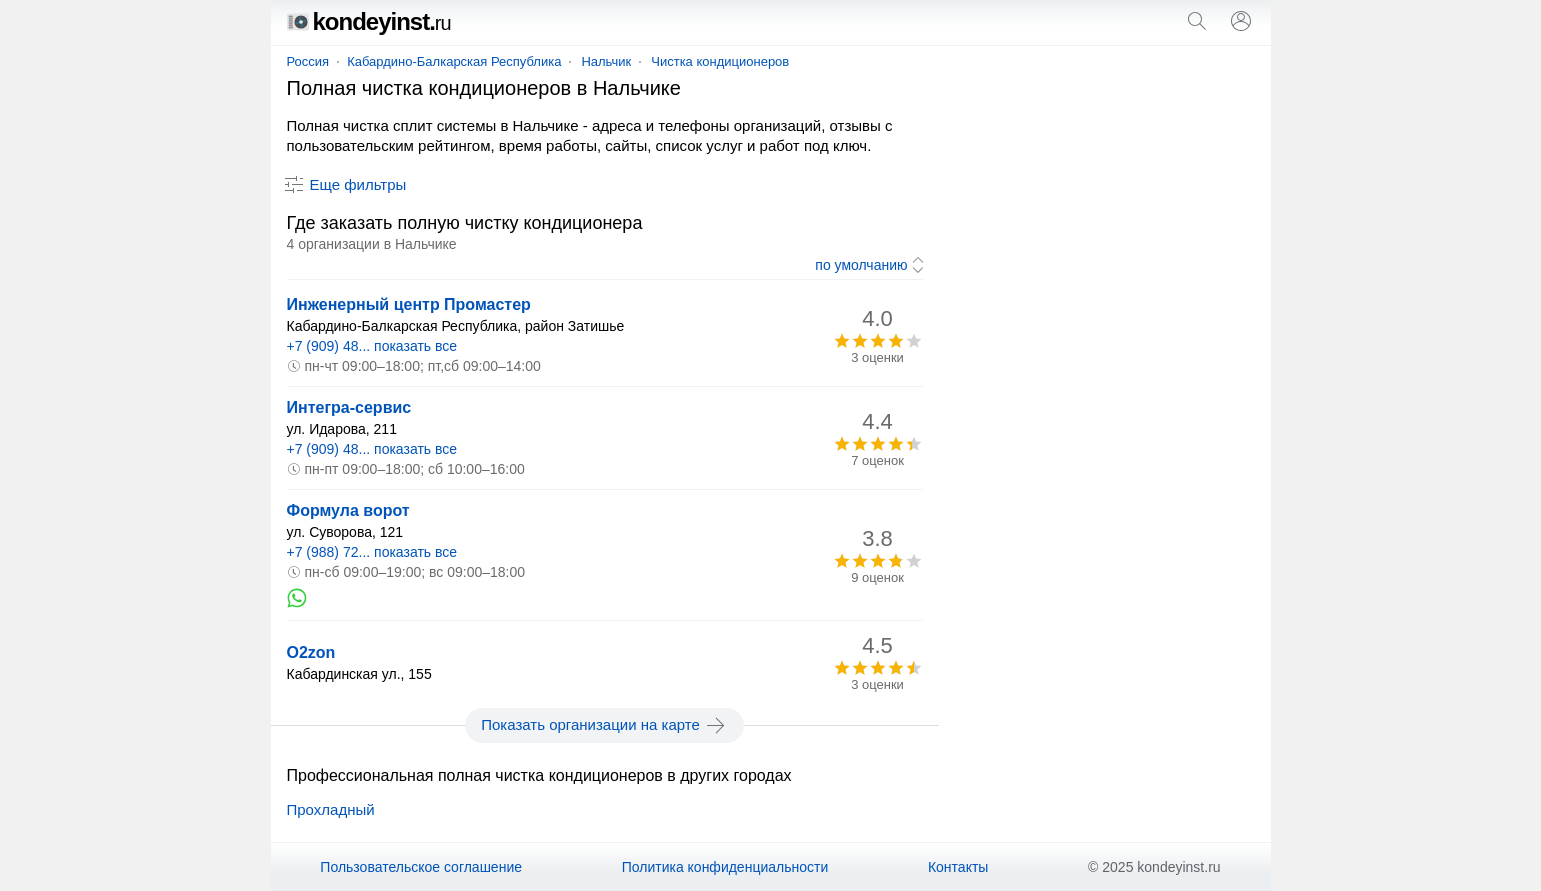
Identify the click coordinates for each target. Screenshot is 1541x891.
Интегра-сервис (349, 407)
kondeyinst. (369, 21)
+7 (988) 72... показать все (372, 552)
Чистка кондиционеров (720, 61)
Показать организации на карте (604, 725)
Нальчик (606, 61)
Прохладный (331, 809)
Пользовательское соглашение (421, 867)
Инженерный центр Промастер (409, 304)
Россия (308, 61)
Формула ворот (348, 510)
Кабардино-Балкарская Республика (454, 61)
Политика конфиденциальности (725, 867)
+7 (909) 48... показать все (372, 346)
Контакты (958, 867)
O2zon (311, 652)
